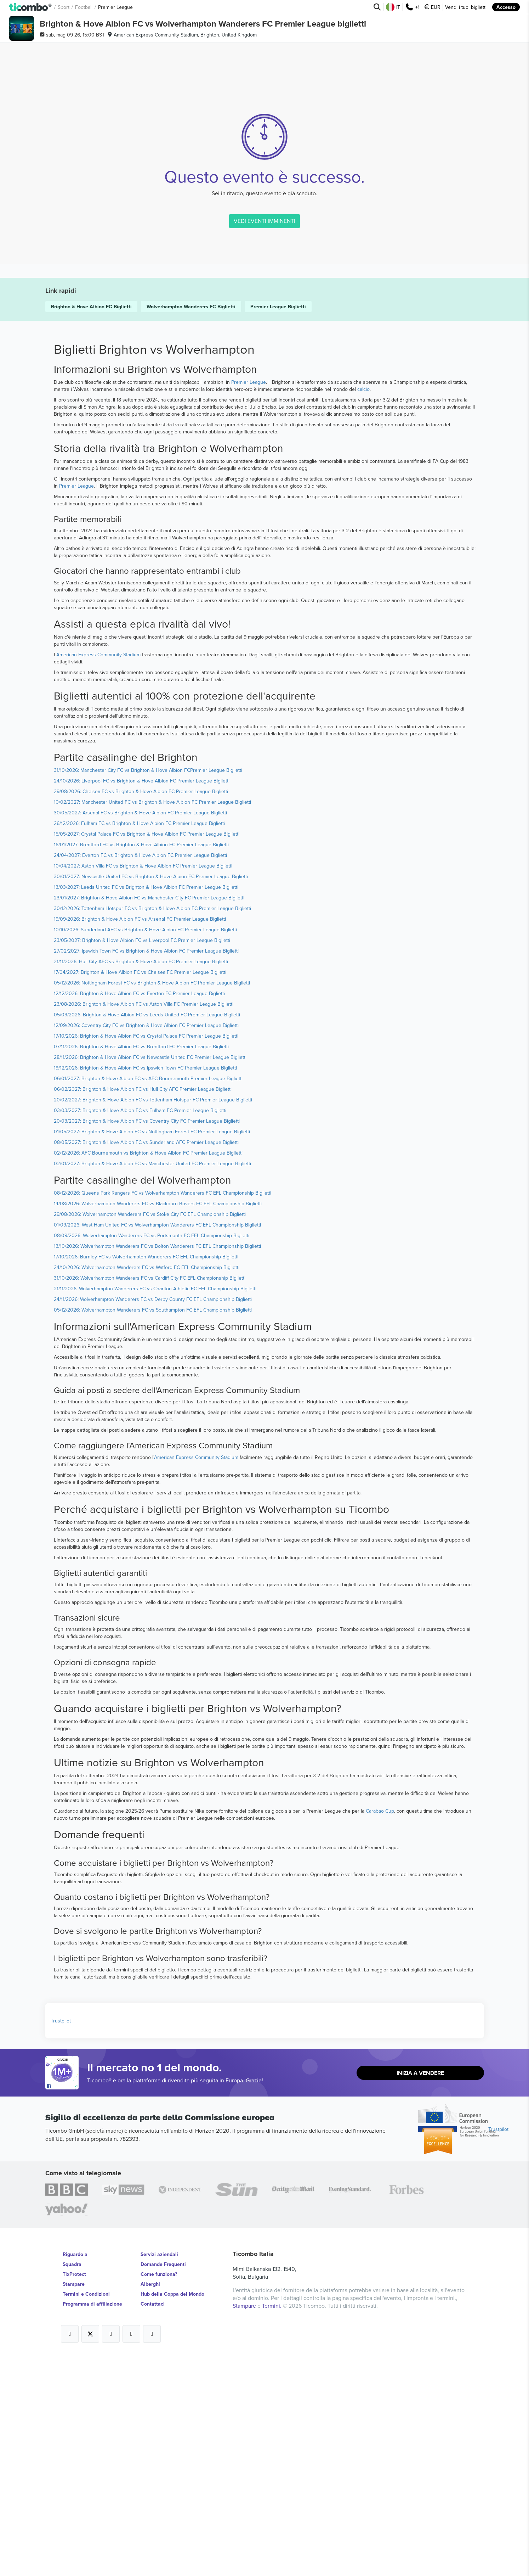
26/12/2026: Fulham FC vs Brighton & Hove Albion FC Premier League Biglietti (139, 1042)
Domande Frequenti (163, 2483)
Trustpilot (61, 2239)
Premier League (248, 601)
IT (393, 7)
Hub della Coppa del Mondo (172, 2512)
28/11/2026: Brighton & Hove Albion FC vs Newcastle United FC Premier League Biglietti (150, 1276)
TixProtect (74, 2493)
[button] (30, 7)
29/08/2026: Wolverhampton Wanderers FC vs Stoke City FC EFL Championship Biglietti (150, 1433)
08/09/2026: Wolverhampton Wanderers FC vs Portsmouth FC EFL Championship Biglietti (151, 1454)
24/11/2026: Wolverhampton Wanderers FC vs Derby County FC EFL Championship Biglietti (153, 1518)
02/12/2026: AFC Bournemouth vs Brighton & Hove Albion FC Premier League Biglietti (148, 1371)
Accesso (506, 7)
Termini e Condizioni (86, 2512)
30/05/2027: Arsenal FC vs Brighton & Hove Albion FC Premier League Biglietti (140, 1031)
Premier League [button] (115, 7)
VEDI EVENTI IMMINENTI (264, 483)
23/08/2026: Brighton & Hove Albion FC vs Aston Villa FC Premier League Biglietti (143, 1223)
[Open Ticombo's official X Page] (90, 2553)
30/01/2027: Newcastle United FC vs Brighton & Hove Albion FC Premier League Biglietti (151, 1095)
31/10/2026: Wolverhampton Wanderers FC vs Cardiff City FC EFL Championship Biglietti (149, 1496)
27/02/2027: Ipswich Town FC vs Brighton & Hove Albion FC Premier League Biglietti (146, 1169)
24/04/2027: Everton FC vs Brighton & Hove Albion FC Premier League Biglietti (140, 1074)
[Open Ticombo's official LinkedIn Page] (152, 2553)
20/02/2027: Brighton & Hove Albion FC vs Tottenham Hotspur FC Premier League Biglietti (153, 1318)
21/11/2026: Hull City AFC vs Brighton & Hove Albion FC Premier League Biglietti (141, 1180)
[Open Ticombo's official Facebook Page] (63, 2304)
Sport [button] (63, 7)
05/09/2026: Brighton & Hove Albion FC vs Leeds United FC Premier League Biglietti (147, 1233)
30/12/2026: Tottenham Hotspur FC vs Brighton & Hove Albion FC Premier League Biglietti (152, 1127)
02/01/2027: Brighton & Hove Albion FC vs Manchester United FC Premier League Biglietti (152, 1382)
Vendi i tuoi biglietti (466, 7)
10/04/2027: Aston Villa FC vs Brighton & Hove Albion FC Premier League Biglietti (143, 1084)
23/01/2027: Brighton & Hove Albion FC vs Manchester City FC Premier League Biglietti (149, 1116)
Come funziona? (159, 2493)
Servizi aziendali (159, 2473)
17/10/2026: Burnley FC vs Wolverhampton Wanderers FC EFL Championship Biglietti (146, 1475)
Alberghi (150, 2503)
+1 (412, 7)
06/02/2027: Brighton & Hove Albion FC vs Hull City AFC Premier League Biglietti (143, 1308)
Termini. (272, 2525)
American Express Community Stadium (98, 873)
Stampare (74, 2503)
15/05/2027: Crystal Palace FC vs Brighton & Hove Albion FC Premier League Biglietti (146, 1052)
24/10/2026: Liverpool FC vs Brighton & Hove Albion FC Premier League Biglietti (141, 999)
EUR (432, 7)
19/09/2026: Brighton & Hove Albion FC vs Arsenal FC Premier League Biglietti (140, 1137)
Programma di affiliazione (92, 2522)
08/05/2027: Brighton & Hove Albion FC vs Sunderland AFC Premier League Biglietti (146, 1361)
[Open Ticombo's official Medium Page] (131, 2553)
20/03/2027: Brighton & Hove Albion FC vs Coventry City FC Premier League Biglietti (147, 1339)
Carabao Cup (380, 2029)
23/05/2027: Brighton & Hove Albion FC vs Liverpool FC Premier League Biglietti (142, 1159)
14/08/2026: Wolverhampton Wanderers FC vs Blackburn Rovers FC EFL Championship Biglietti (158, 1422)
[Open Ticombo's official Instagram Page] (111, 2553)
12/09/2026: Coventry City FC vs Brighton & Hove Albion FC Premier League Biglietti (146, 1244)
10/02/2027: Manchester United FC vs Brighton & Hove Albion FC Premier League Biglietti (152, 1021)
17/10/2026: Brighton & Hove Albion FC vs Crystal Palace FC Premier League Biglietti (146, 1254)
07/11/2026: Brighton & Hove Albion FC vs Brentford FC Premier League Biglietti (141, 1265)
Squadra (72, 2483)
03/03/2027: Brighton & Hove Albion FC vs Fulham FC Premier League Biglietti (140, 1329)
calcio (363, 608)
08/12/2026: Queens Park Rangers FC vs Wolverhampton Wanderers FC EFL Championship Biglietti (162, 1411)
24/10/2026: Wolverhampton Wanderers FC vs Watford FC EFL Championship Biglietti (146, 1486)
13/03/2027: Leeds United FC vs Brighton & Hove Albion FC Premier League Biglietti (146, 1106)
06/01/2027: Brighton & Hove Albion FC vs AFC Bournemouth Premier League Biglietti (148, 1297)
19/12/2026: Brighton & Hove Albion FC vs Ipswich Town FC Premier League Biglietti (145, 1286)
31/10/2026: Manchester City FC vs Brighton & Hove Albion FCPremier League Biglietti (148, 989)
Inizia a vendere (420, 2292)
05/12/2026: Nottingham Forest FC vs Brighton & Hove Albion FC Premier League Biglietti (152, 1201)
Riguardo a (75, 2473)
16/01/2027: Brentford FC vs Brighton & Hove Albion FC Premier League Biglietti (141, 1063)
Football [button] (83, 7)
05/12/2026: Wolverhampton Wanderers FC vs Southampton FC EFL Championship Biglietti (153, 1528)
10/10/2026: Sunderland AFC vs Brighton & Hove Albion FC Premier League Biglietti (145, 1148)
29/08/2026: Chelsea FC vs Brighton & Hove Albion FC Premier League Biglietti (141, 1010)
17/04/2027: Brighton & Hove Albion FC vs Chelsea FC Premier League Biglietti (140, 1191)
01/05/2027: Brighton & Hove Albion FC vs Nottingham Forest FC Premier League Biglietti (152, 1350)
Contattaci (153, 2522)
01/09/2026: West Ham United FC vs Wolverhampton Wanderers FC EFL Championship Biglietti (157, 1443)
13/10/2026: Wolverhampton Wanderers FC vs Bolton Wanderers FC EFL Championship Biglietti (157, 1465)
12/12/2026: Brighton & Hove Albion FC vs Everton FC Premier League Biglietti (139, 1212)
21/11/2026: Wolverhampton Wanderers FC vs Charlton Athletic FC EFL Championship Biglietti (155, 1507)
